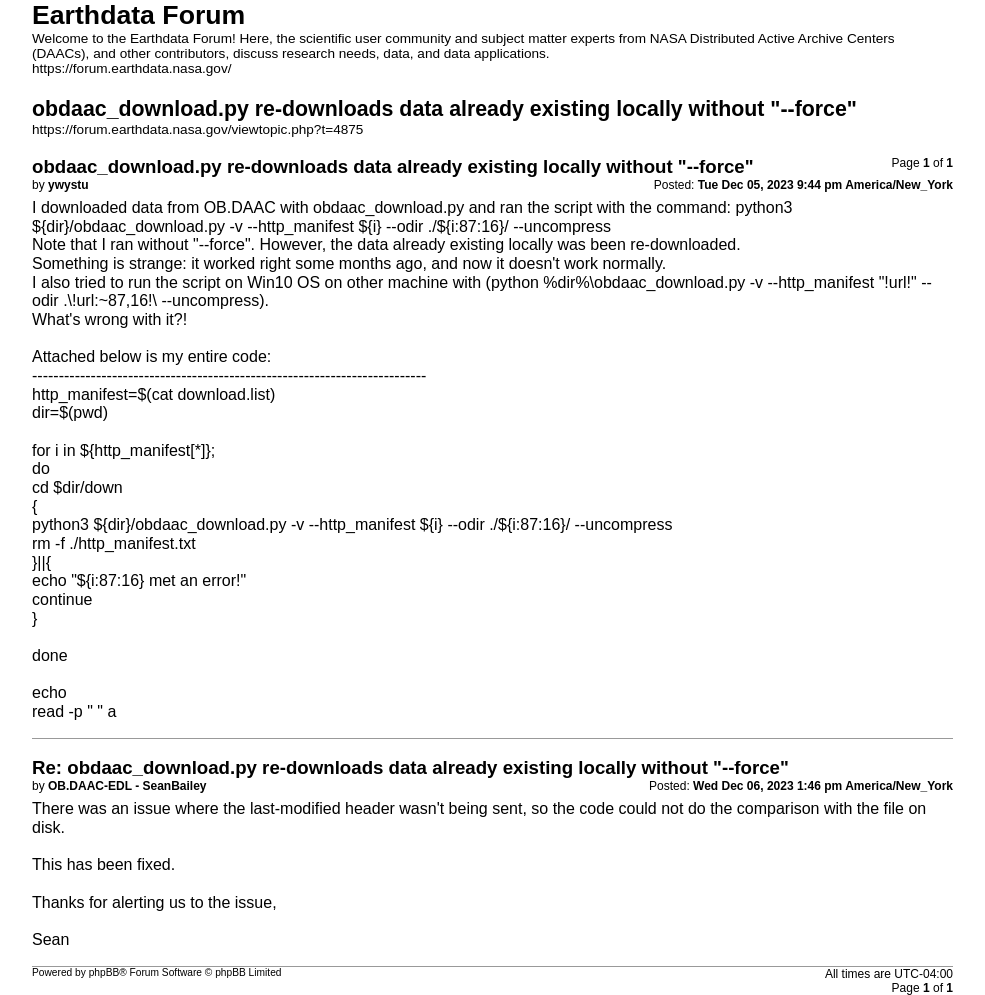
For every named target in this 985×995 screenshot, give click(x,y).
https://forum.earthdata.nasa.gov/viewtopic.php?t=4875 (197, 129)
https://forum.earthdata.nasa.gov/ (132, 68)
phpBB (104, 972)
